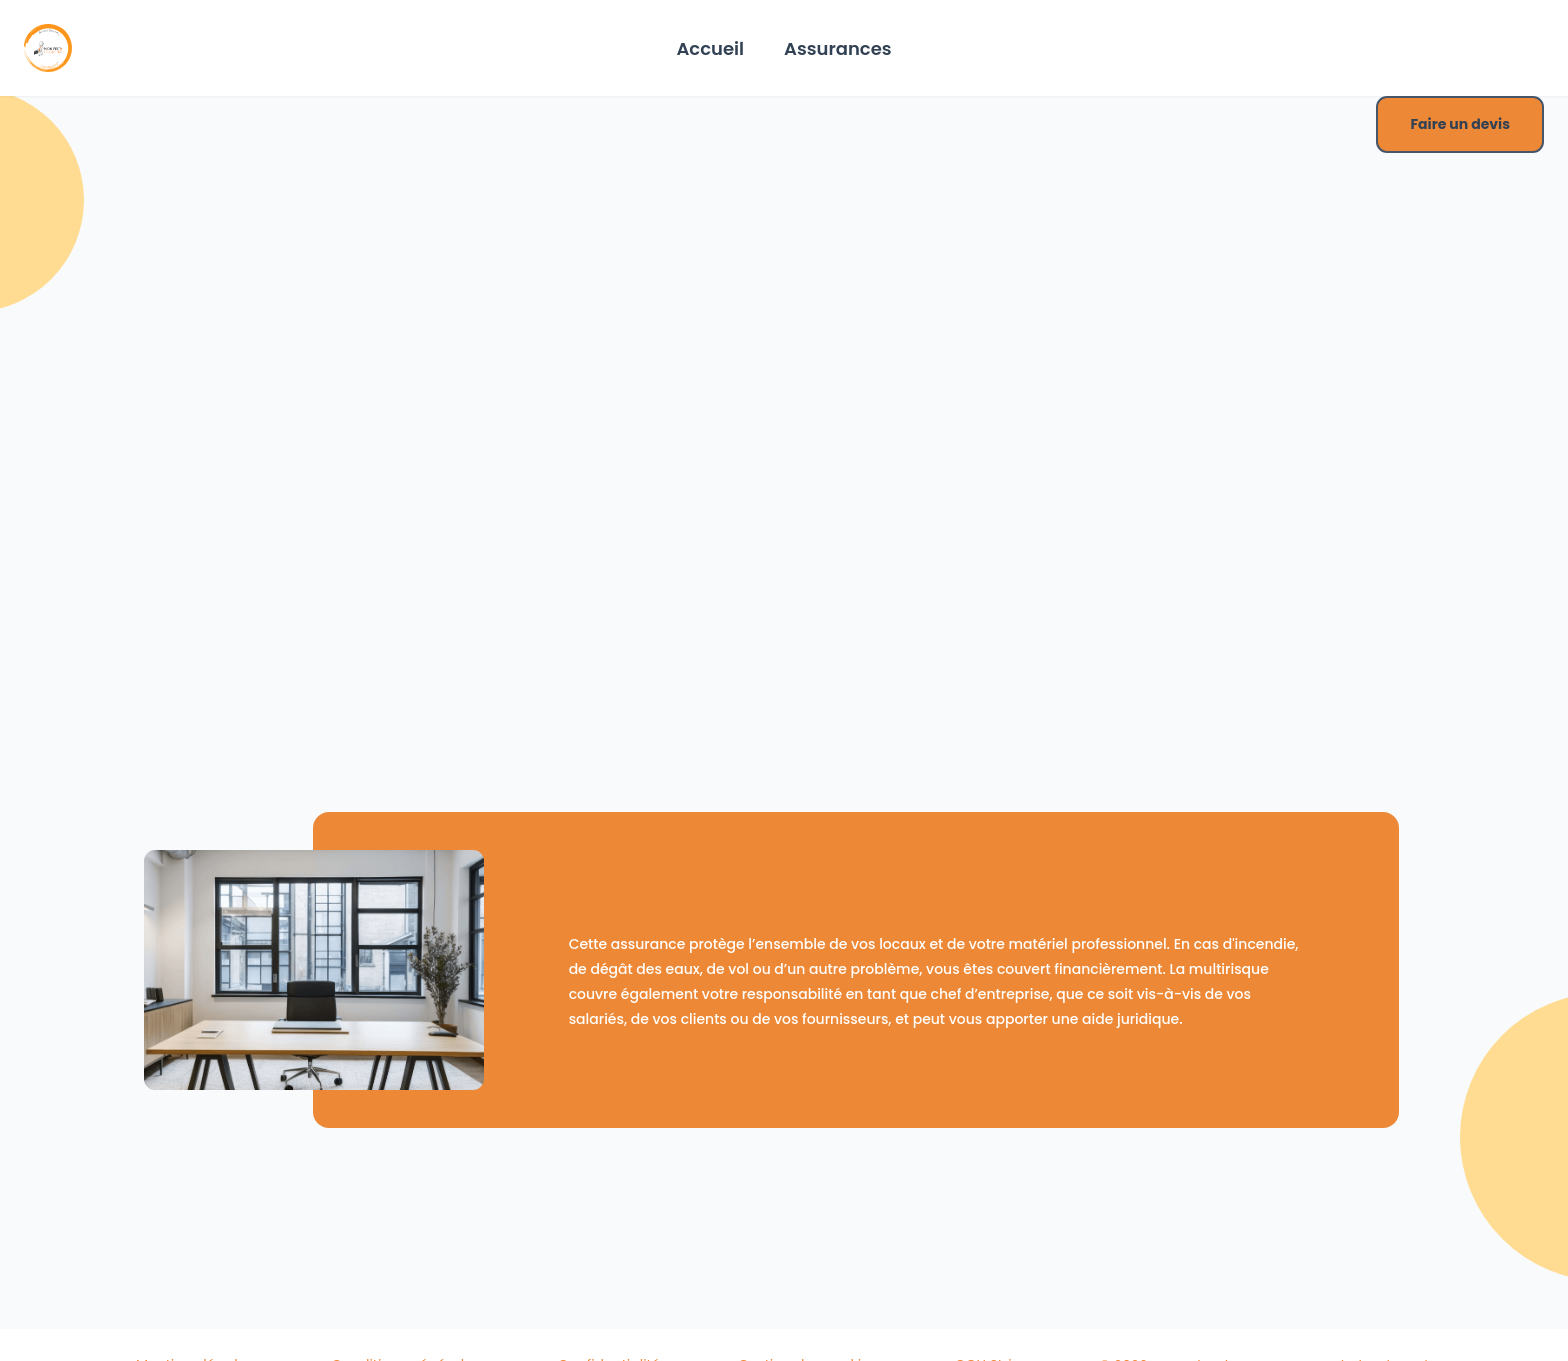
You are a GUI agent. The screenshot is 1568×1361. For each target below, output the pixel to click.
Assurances (838, 48)
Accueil (710, 48)
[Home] (48, 48)
